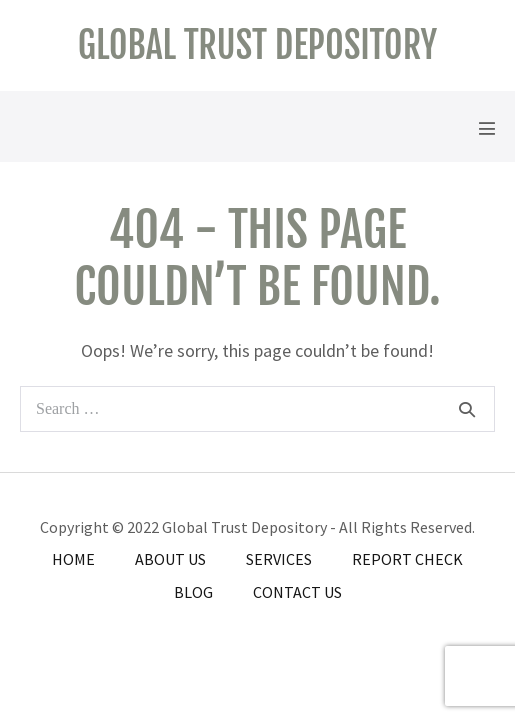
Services (279, 559)
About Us (170, 559)
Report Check (407, 559)
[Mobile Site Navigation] (487, 128)
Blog (193, 592)
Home (73, 559)
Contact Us (297, 592)
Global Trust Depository (257, 45)
